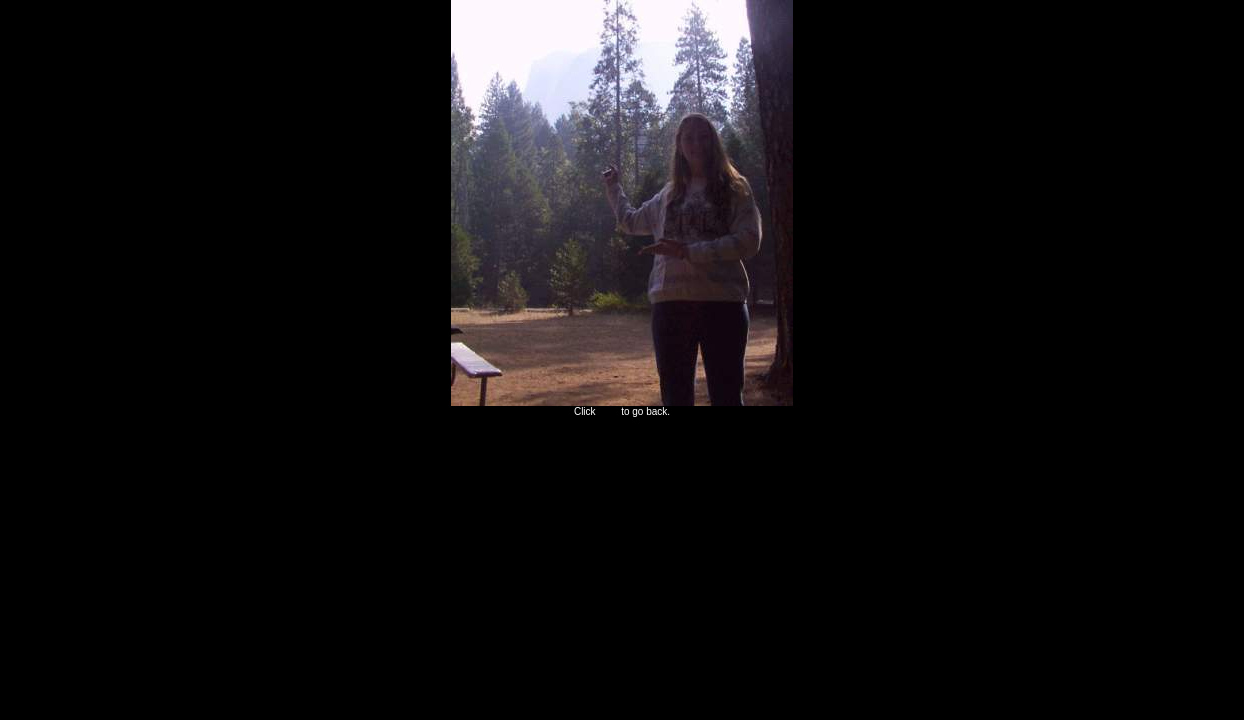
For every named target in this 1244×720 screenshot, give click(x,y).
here (608, 411)
